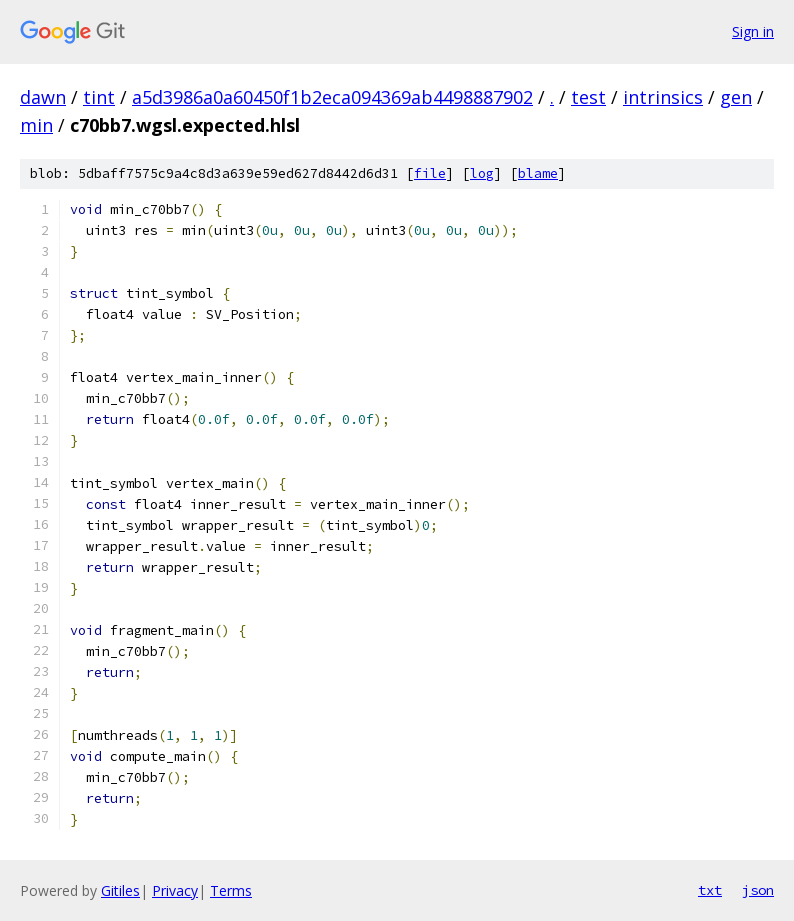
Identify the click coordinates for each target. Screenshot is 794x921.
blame (538, 173)
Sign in (753, 31)
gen (736, 97)
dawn (43, 97)
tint (99, 97)
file (430, 173)
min (36, 125)
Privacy (175, 890)
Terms (231, 890)
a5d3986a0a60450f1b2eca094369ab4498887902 (332, 97)
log (482, 173)
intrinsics (663, 97)
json (758, 890)
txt (710, 890)
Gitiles (120, 890)
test (588, 97)
